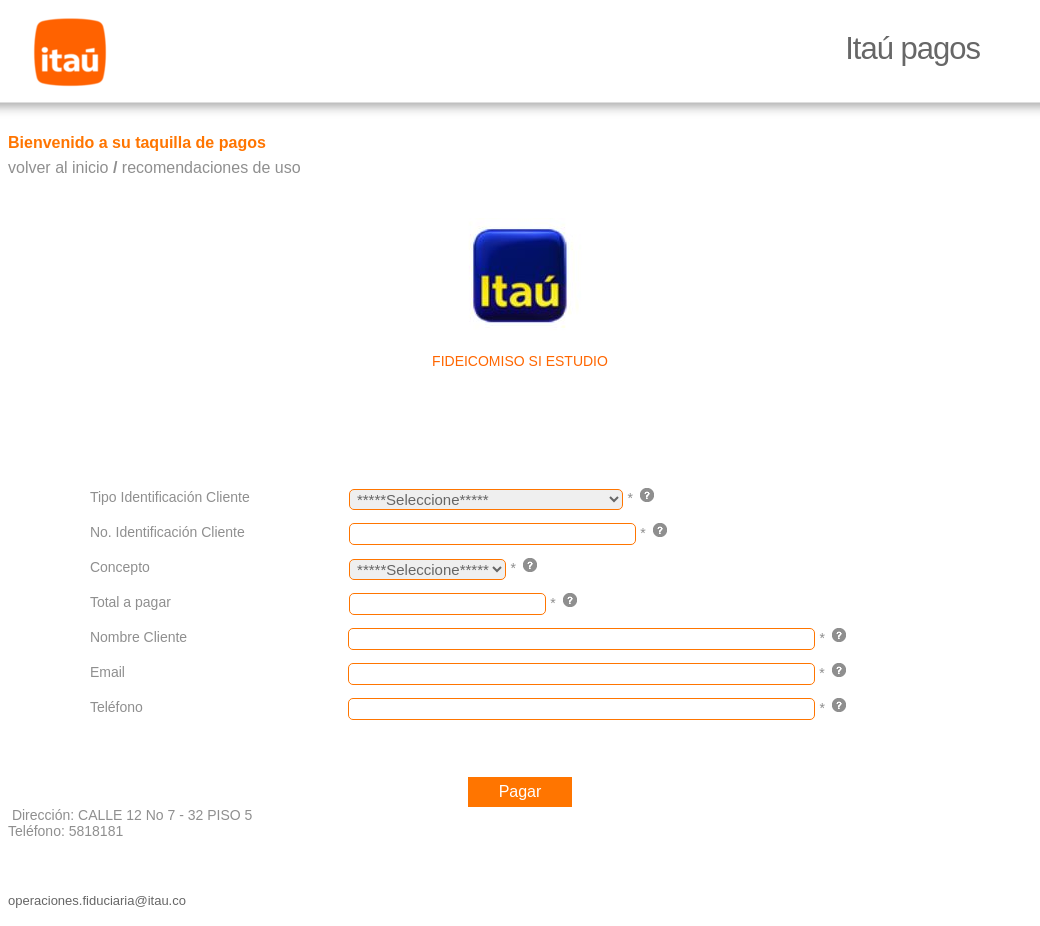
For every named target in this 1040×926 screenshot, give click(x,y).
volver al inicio (58, 167)
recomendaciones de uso (211, 167)
